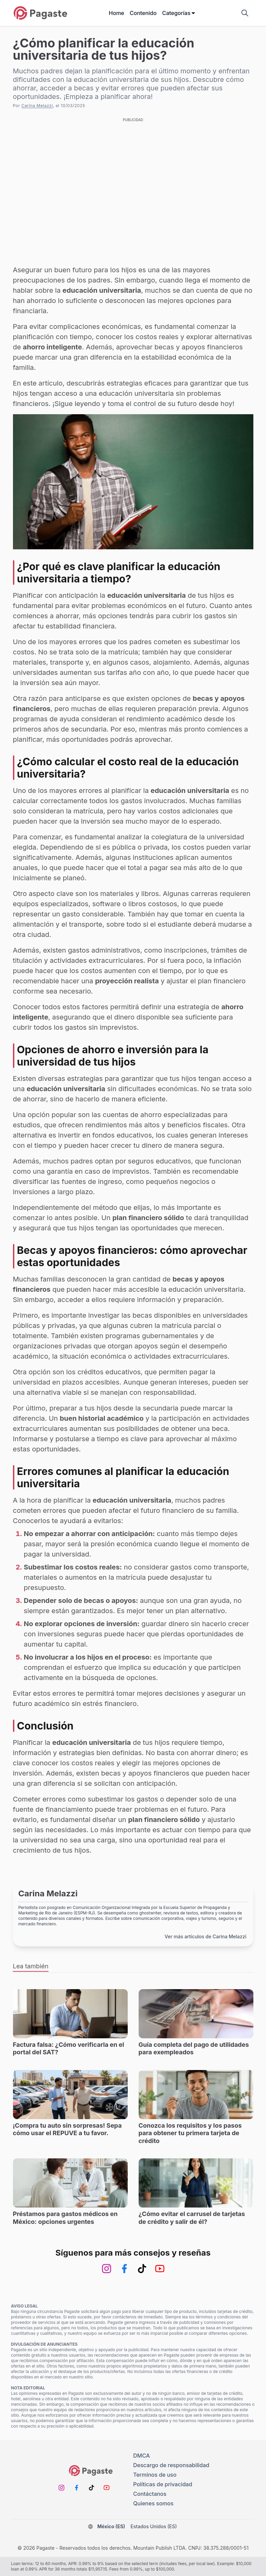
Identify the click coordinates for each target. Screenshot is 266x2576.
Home (116, 13)
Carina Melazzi (37, 105)
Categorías (179, 13)
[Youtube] (159, 2268)
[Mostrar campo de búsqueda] (244, 12)
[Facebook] (124, 2268)
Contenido (143, 13)
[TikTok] (142, 2268)
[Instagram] (106, 2268)
